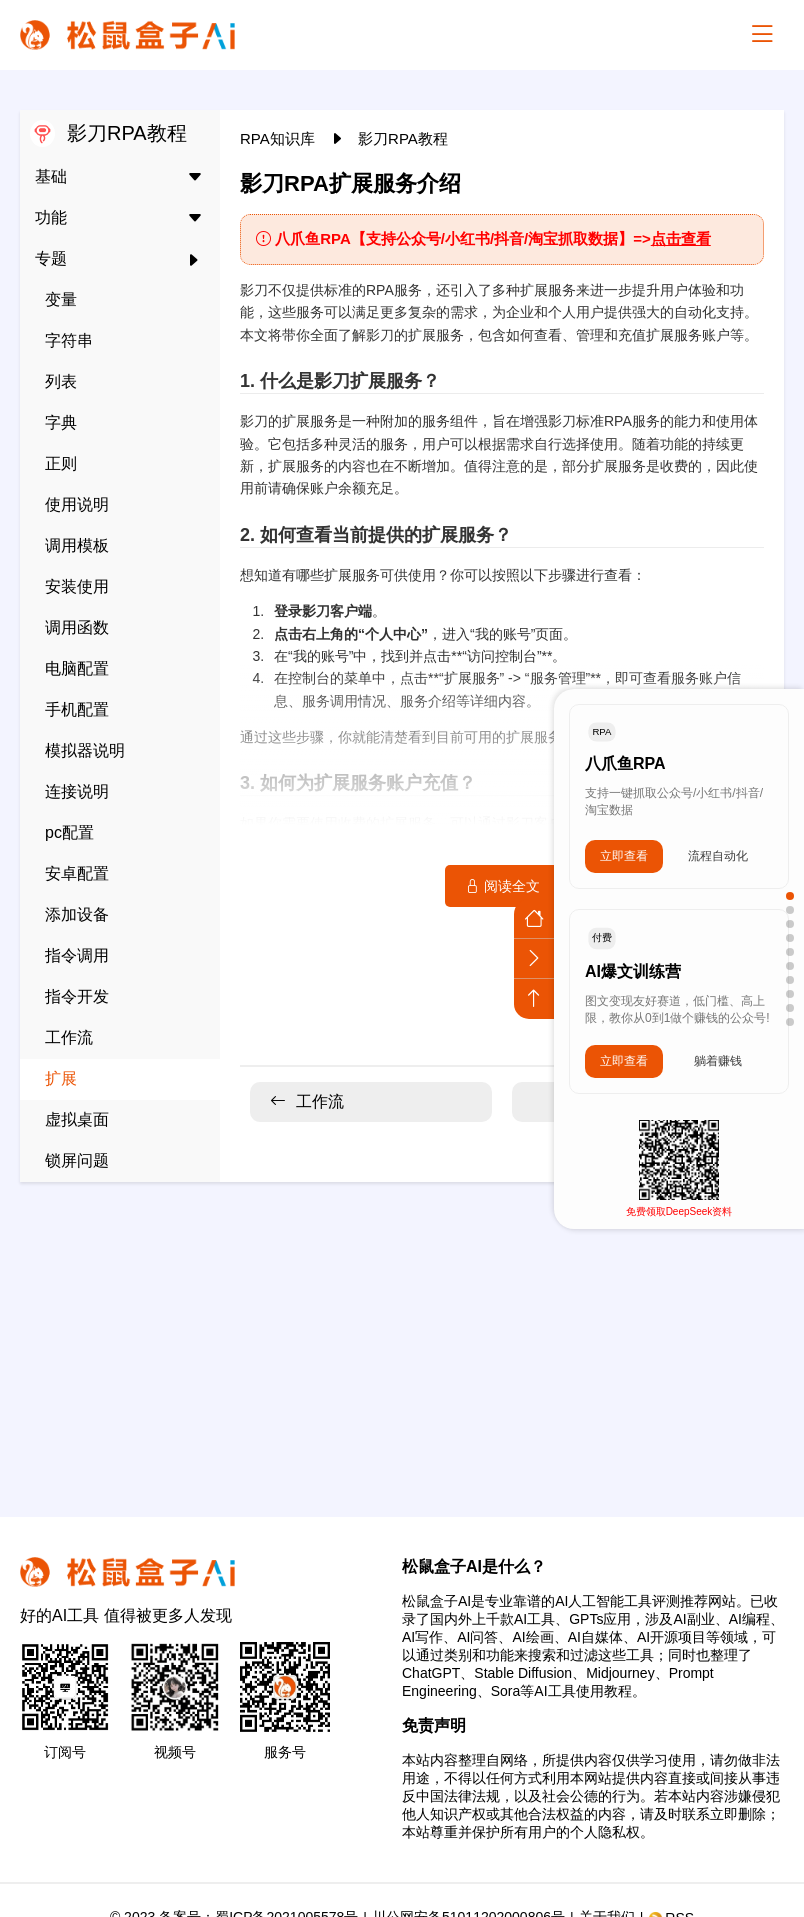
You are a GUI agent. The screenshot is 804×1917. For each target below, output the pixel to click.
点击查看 (681, 238)
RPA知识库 (279, 138)
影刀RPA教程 (403, 138)
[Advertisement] (402, 1337)
